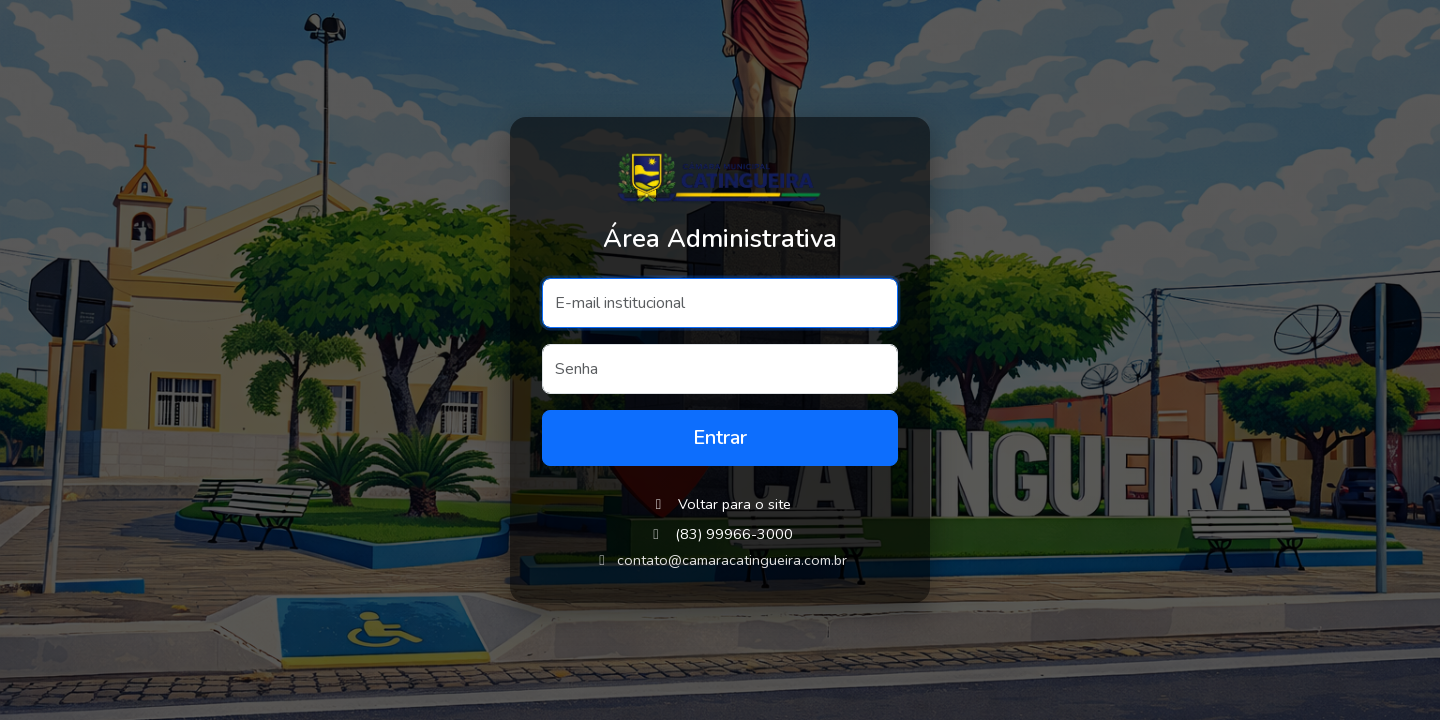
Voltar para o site (720, 504)
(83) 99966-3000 (734, 534)
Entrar (720, 437)
